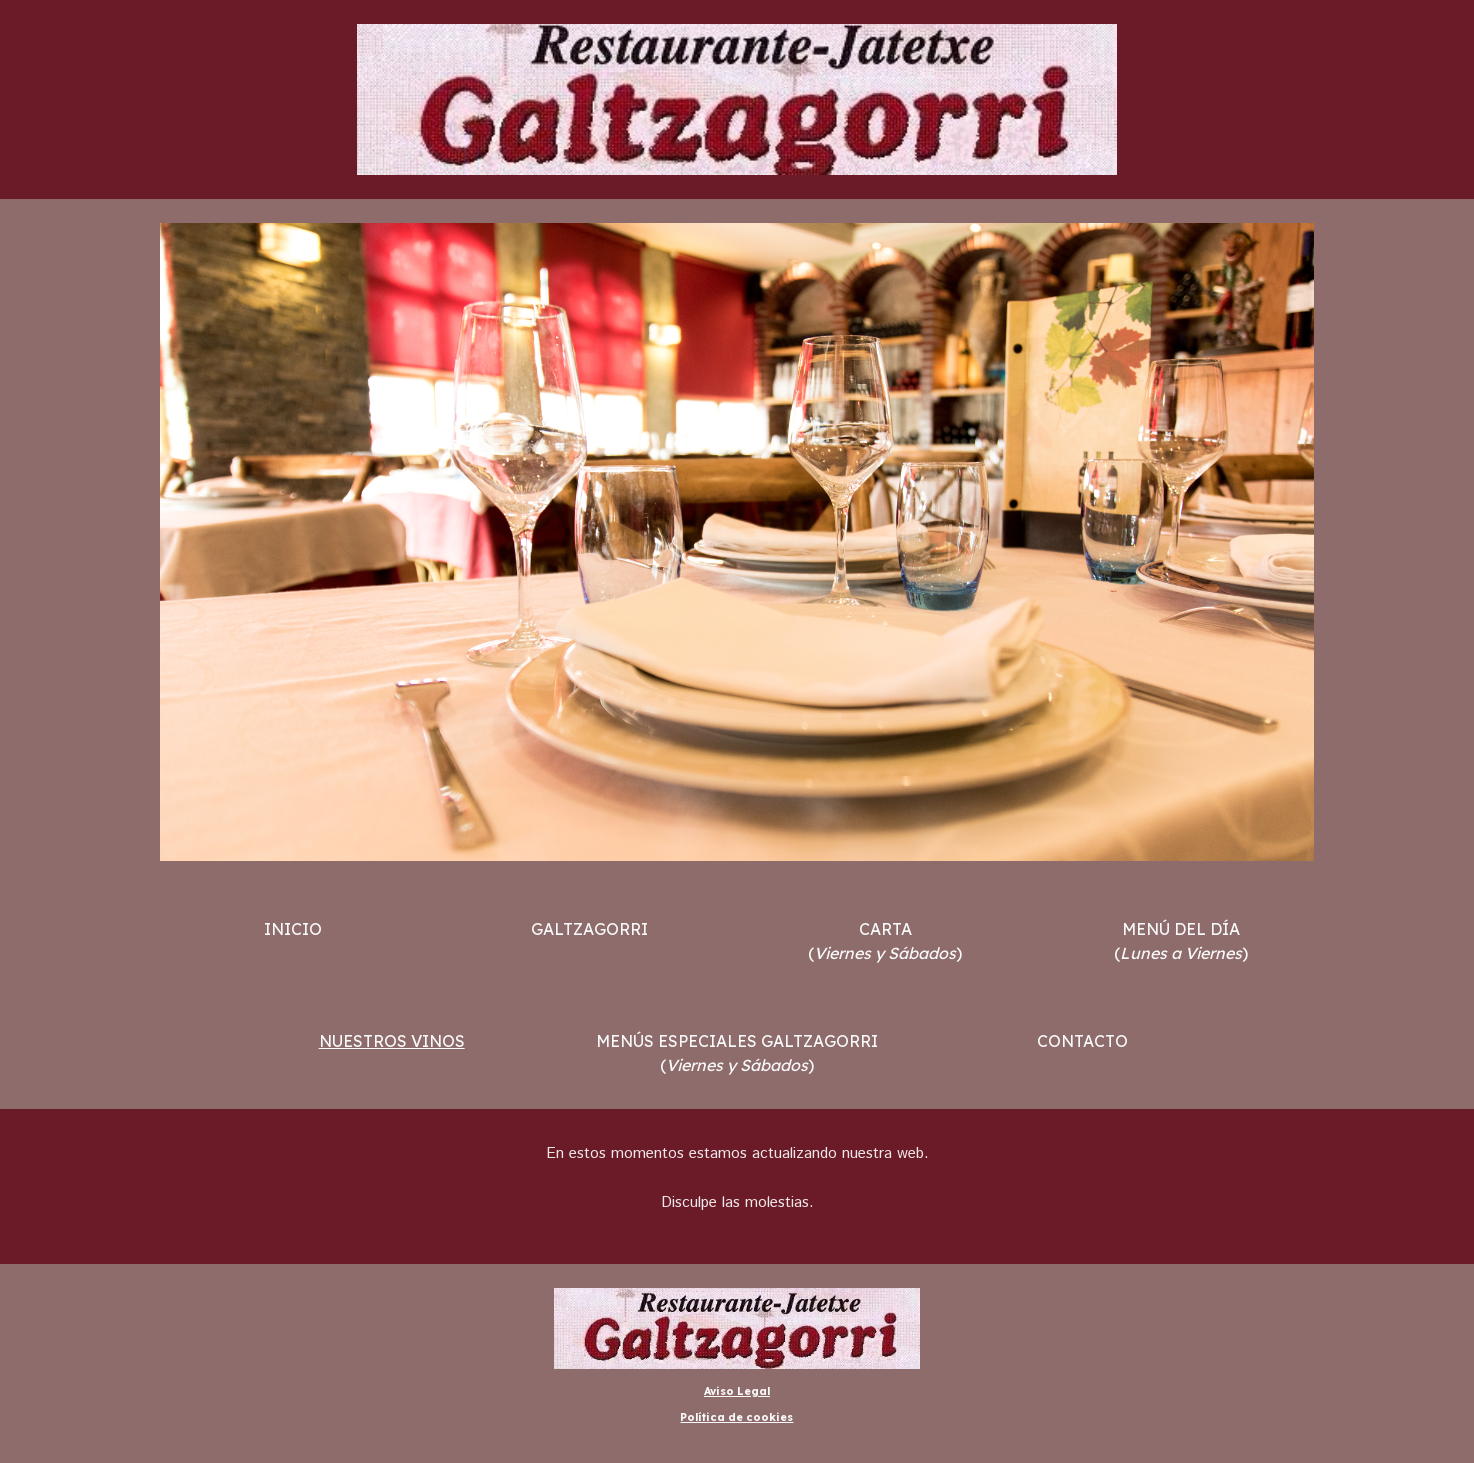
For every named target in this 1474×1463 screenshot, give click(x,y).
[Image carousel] (737, 542)
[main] (292, 929)
